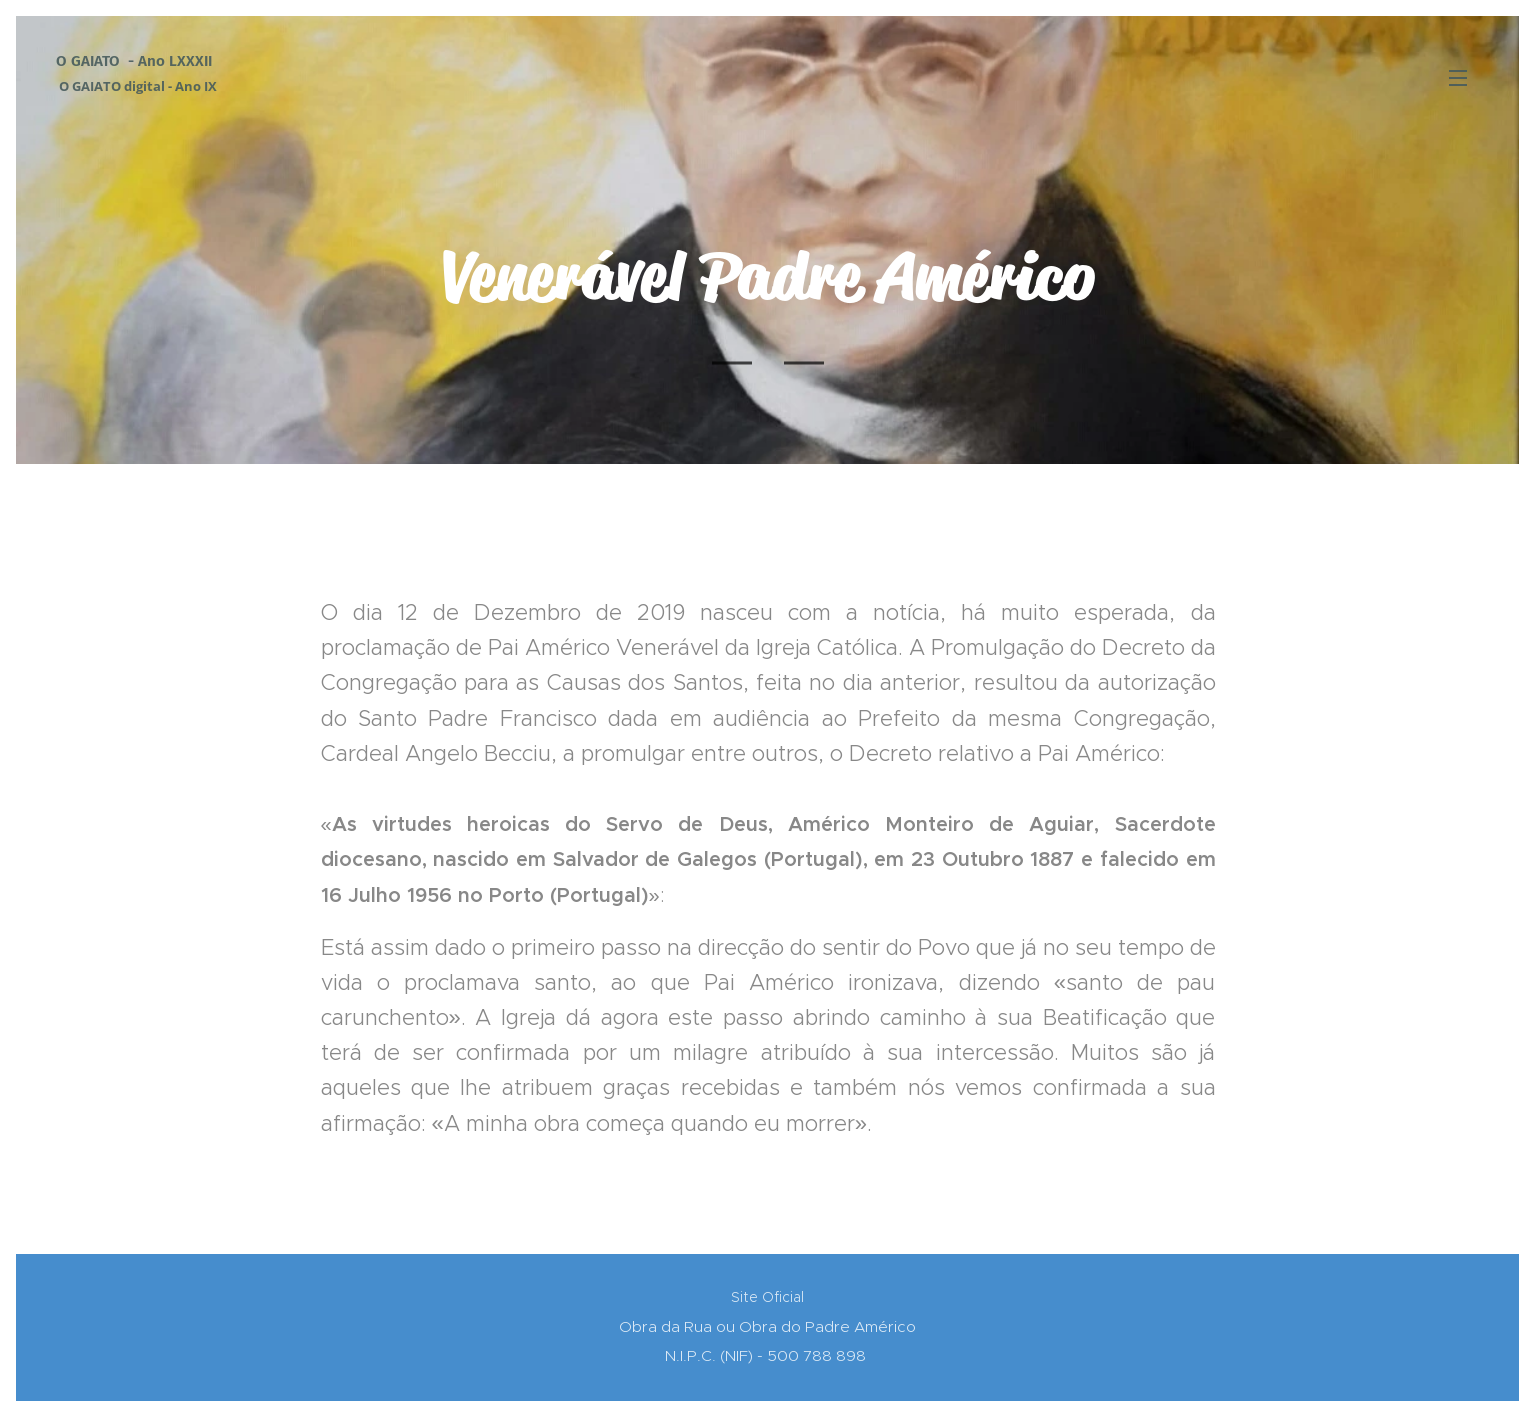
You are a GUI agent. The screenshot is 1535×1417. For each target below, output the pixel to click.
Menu (1458, 78)
